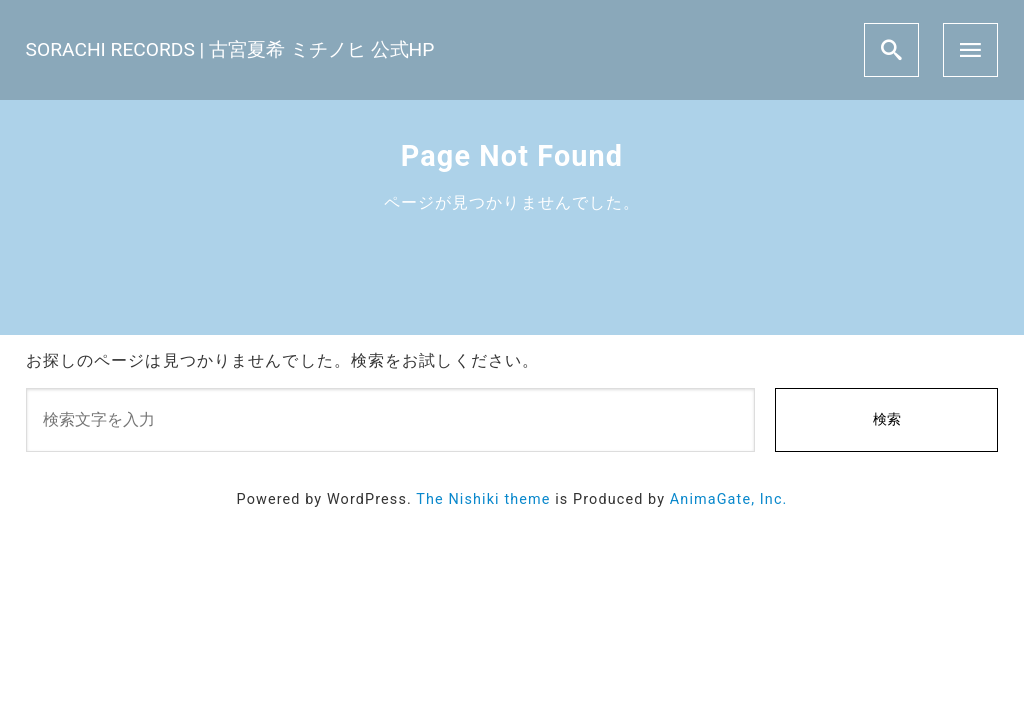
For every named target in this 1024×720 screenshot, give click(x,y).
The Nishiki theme (483, 499)
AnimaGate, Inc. (729, 499)
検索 (887, 419)
